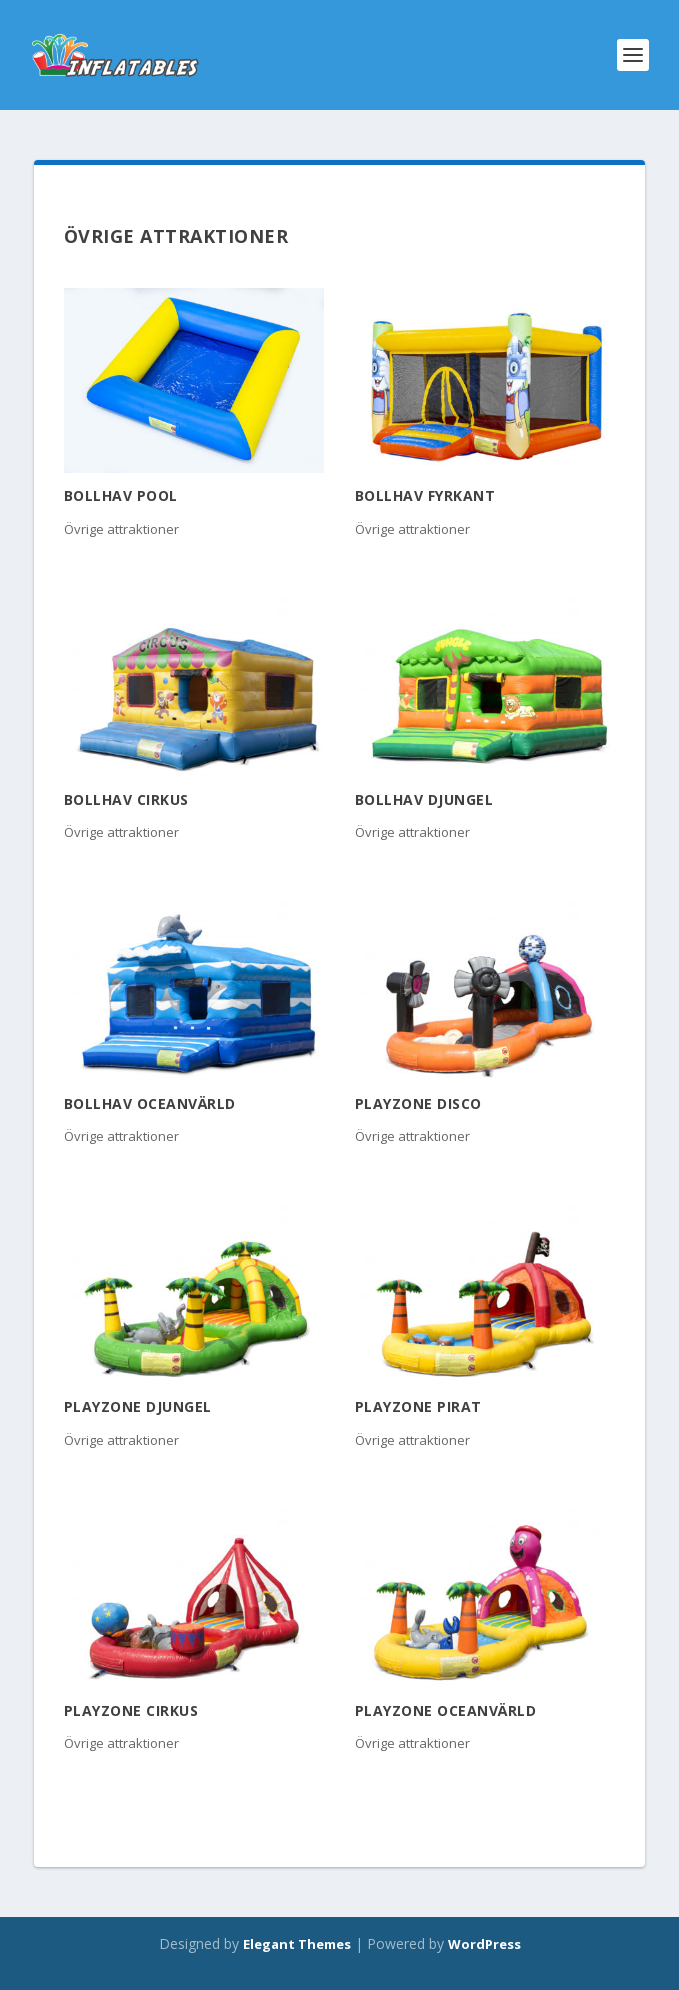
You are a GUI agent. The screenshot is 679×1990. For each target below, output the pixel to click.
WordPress (484, 1944)
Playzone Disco (418, 1103)
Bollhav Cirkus (126, 799)
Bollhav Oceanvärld (150, 1103)
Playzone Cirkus (131, 1710)
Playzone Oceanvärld (446, 1710)
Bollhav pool (121, 495)
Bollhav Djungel (424, 799)
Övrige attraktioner (121, 529)
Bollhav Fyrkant (425, 495)
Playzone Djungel (138, 1406)
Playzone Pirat (418, 1406)
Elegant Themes (297, 1944)
